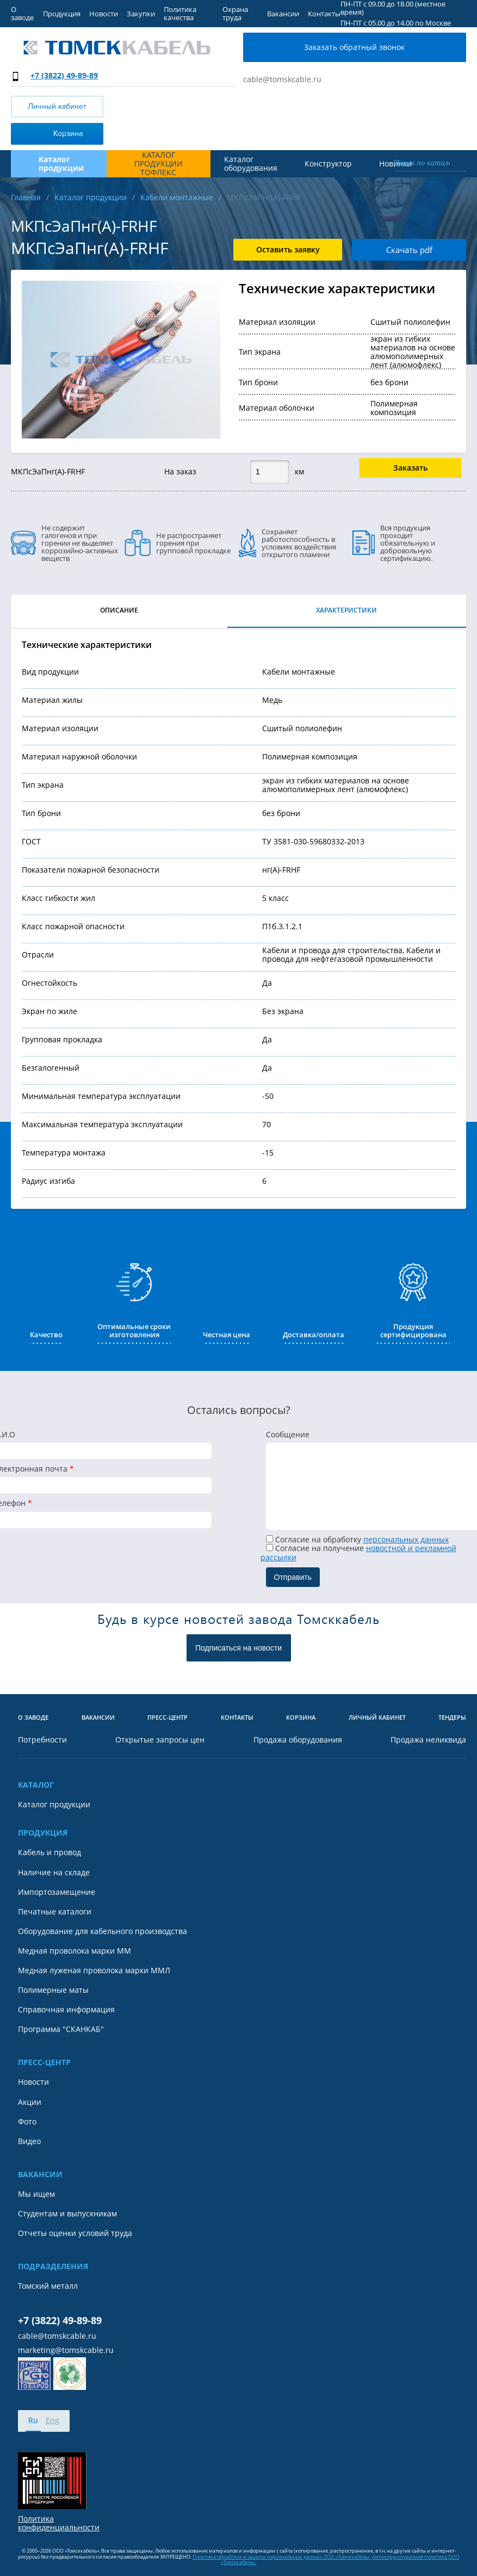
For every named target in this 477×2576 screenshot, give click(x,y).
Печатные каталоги (54, 1911)
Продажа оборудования (297, 1739)
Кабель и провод (49, 1852)
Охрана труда (235, 13)
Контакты (324, 13)
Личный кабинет (57, 106)
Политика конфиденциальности (59, 2523)
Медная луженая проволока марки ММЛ (94, 1970)
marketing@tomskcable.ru (66, 2350)
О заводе (22, 13)
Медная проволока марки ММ (74, 1951)
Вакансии (283, 13)
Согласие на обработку (357, 1539)
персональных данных (406, 1539)
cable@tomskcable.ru (282, 79)
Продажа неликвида (428, 1739)
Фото (27, 2121)
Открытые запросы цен (160, 1739)
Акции (29, 2102)
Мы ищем (36, 2194)
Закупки (141, 13)
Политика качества (180, 13)
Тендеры (452, 1717)
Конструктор (328, 163)
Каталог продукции (54, 1804)
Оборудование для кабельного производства (102, 1931)
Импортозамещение (56, 1892)
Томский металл (48, 2286)
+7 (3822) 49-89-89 (64, 75)
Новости (103, 13)
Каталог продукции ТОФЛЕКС (158, 164)
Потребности (42, 1739)
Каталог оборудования (250, 163)
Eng (52, 2420)
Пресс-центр (167, 1717)
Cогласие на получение (358, 1552)
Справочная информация (66, 2009)
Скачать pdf (409, 249)
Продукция (61, 13)
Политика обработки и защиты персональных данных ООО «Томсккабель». (282, 2556)
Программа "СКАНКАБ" (61, 2029)
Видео (29, 2141)
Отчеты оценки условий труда (75, 2233)
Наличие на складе (54, 1872)
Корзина (49, 133)
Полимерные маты (53, 1990)
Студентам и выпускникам (67, 2213)
